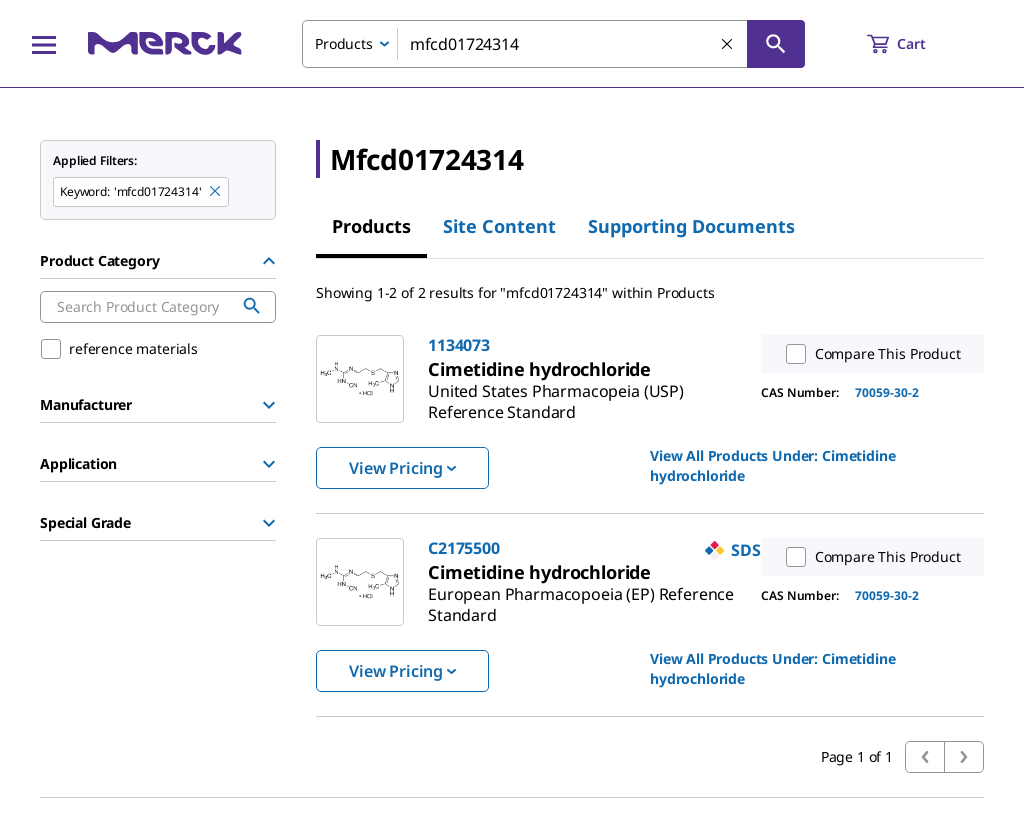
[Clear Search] (728, 45)
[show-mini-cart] (914, 44)
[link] (556, 393)
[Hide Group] (269, 261)
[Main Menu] (44, 44)
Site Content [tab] (499, 226)
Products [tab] (371, 226)
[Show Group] (269, 405)
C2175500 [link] (464, 548)
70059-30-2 (887, 392)
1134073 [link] (459, 345)
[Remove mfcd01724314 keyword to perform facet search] (216, 192)
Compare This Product (869, 354)
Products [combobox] (344, 43)
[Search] (776, 44)
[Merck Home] (165, 43)
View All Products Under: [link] (772, 465)
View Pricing (402, 468)
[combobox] (553, 44)
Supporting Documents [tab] (691, 226)
